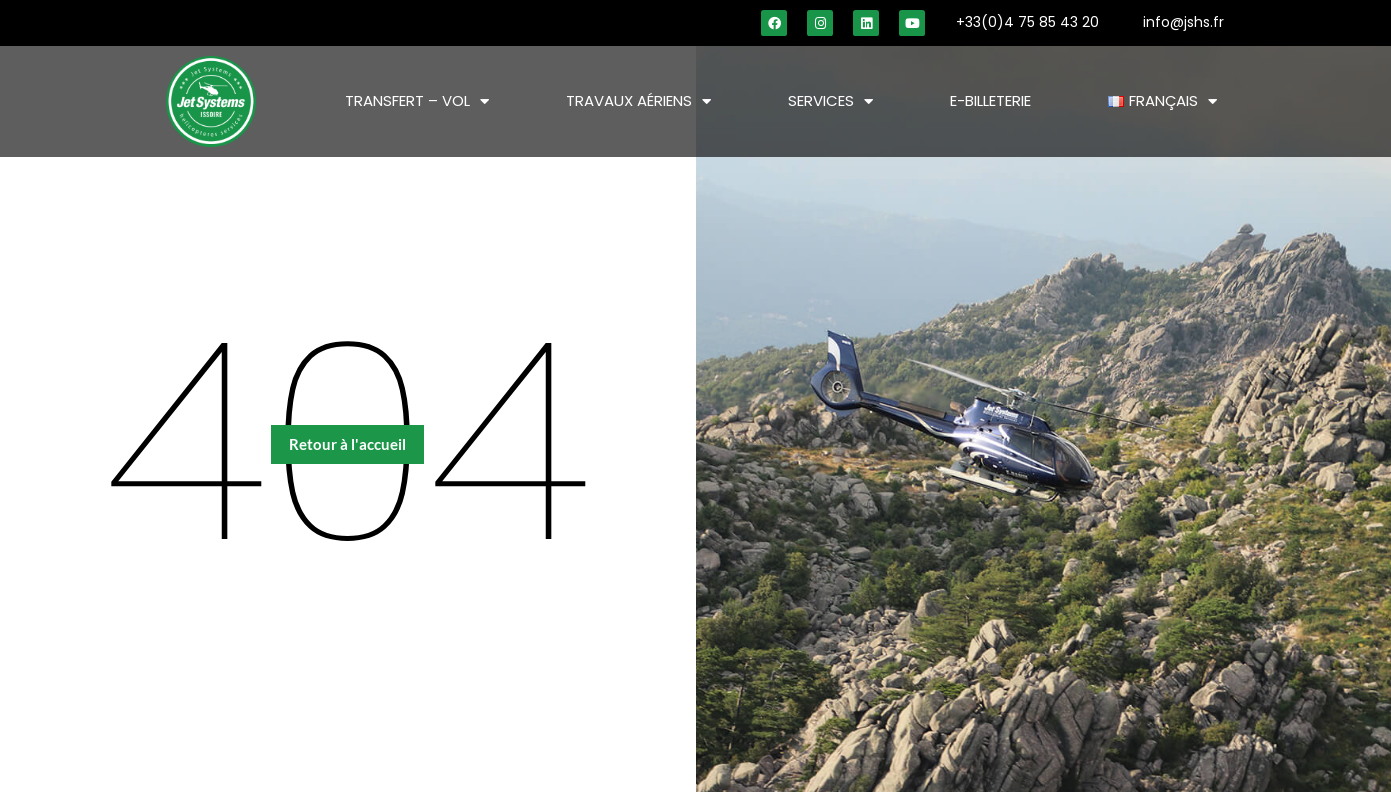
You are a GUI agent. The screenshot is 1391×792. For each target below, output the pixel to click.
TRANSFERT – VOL (417, 101)
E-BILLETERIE (990, 100)
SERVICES (830, 101)
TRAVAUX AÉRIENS (638, 101)
